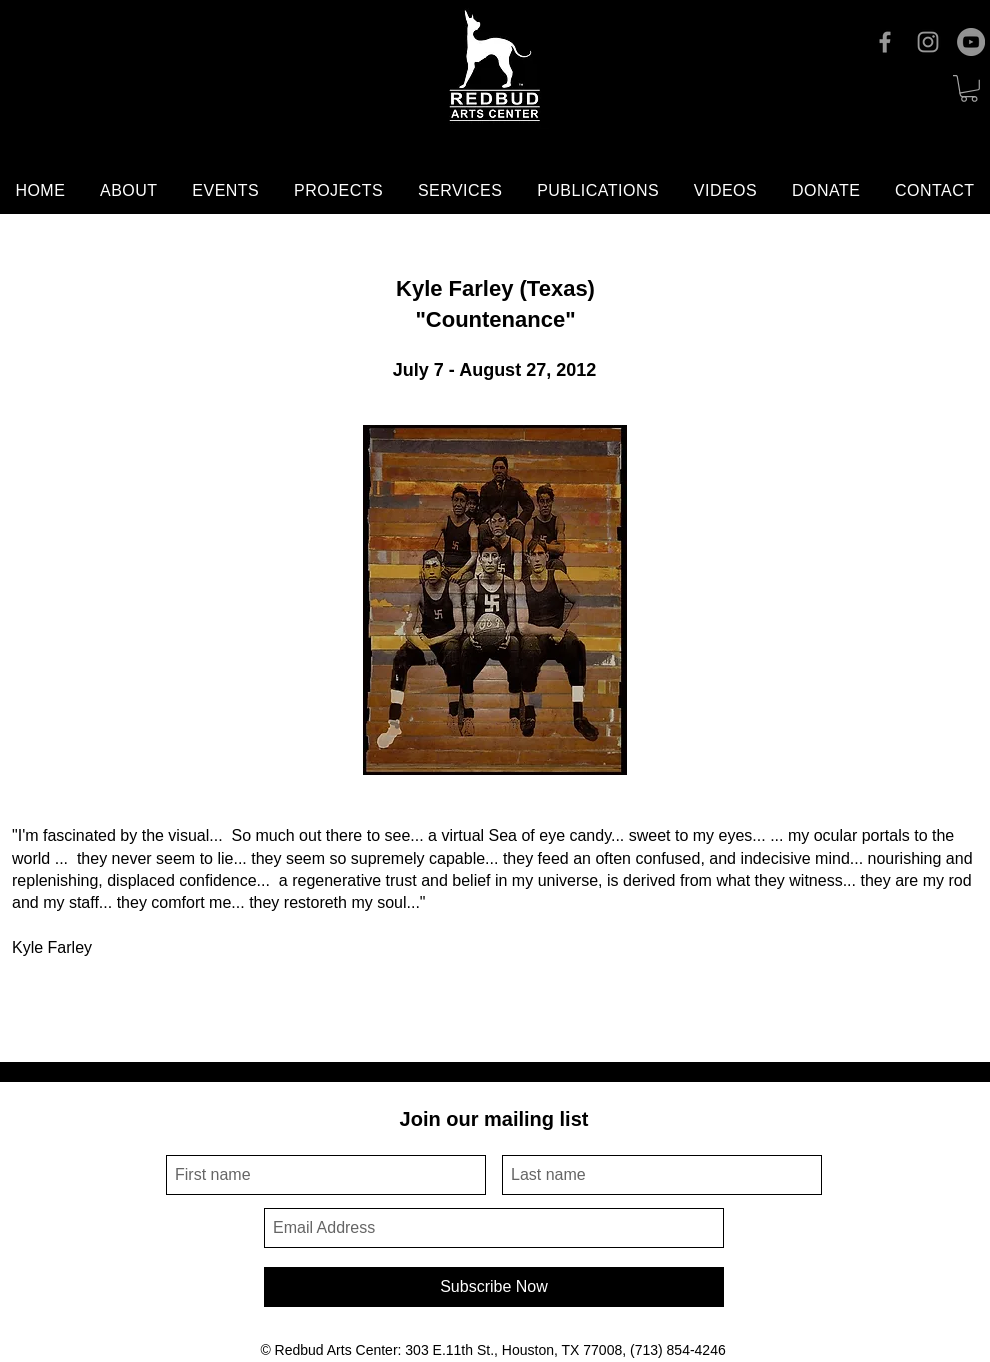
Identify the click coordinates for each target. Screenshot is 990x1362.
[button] (969, 88)
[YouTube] (971, 42)
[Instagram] (928, 42)
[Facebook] (885, 42)
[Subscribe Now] (494, 1287)
